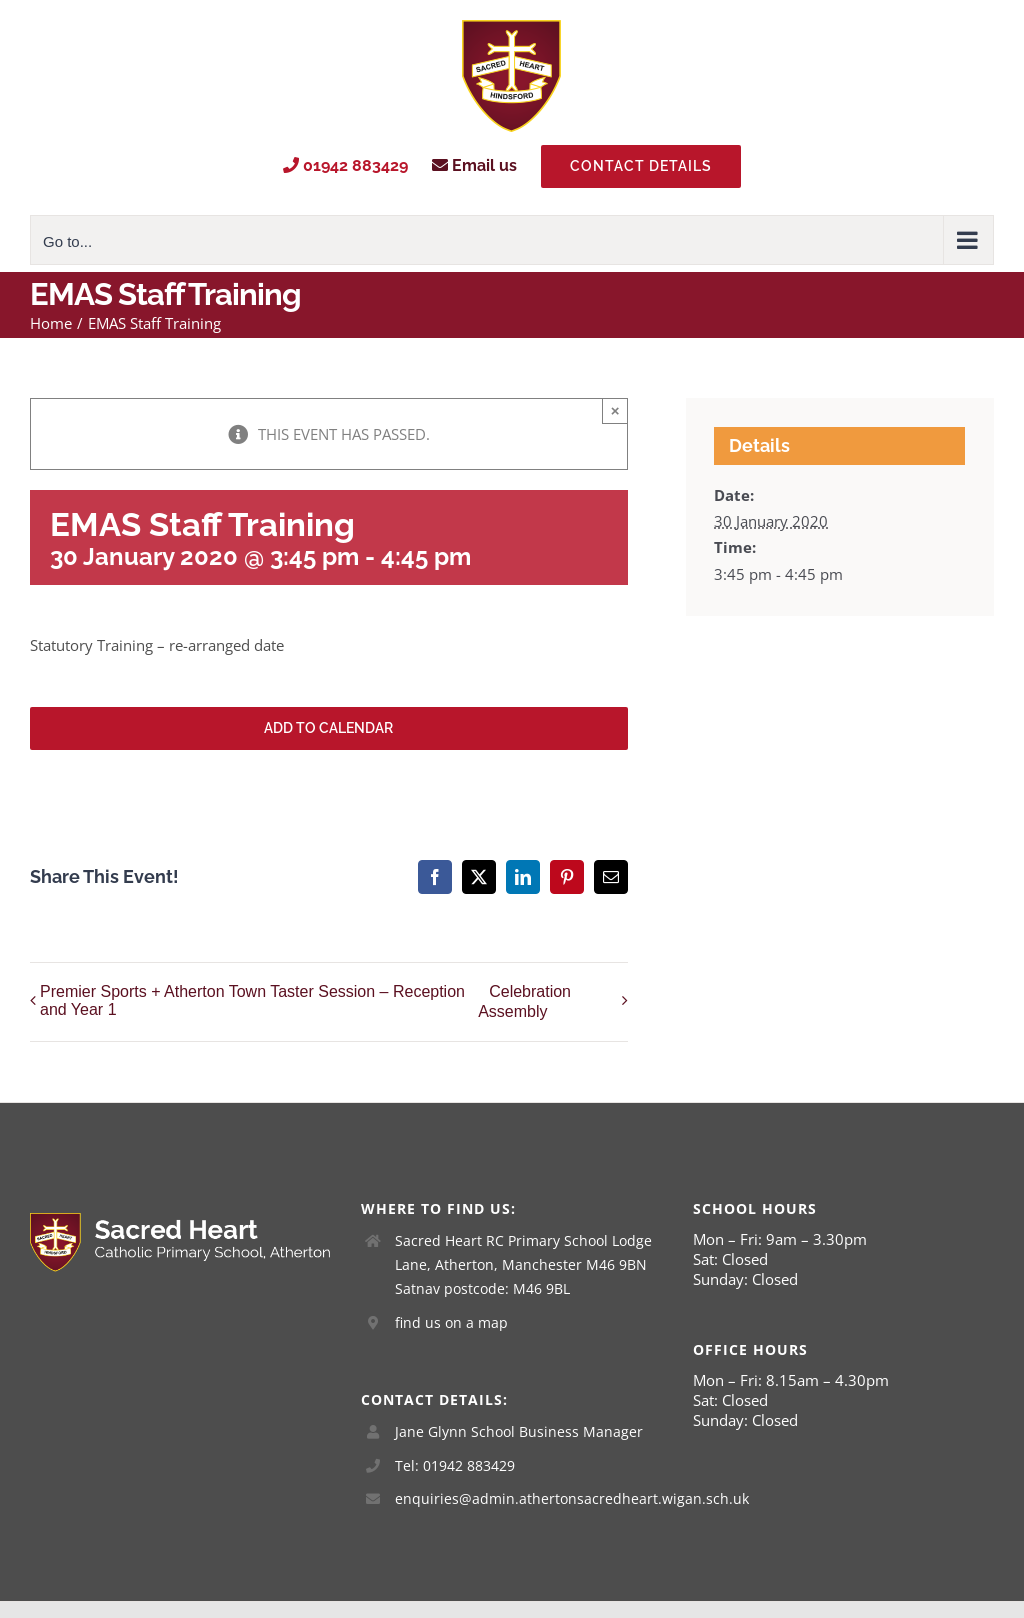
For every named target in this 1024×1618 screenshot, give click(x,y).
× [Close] (615, 410)
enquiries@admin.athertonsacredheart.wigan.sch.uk (529, 1498)
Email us (474, 165)
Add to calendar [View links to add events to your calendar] (328, 728)
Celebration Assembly (524, 1002)
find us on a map (451, 1322)
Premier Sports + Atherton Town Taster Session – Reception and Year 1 (252, 1000)
